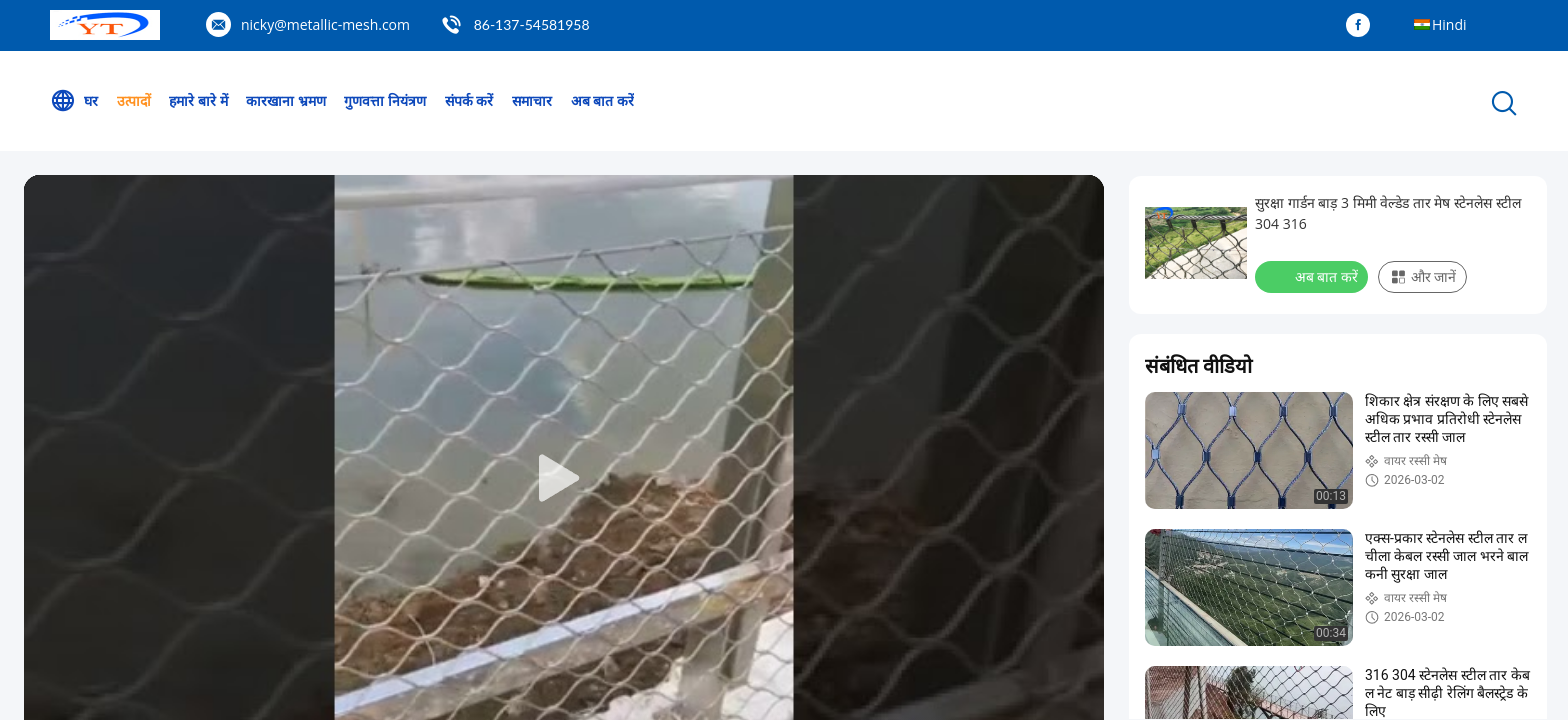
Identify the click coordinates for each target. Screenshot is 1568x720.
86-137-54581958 (532, 24)
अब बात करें (602, 100)
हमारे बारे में (198, 100)
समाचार (532, 100)
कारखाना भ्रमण (286, 100)
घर (74, 101)
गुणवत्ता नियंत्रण (385, 100)
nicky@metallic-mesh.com (325, 24)
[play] (564, 479)
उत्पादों (134, 100)
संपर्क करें (469, 100)
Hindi (1449, 24)
